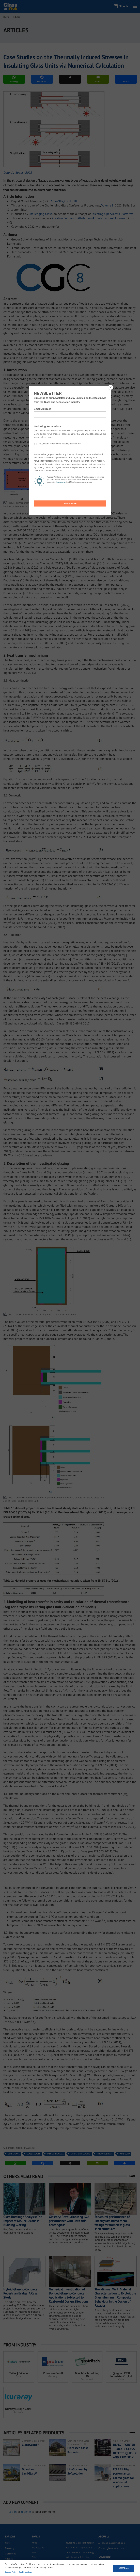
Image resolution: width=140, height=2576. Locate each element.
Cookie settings (25, 2572)
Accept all (124, 2568)
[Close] (110, 387)
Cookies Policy (10, 2572)
